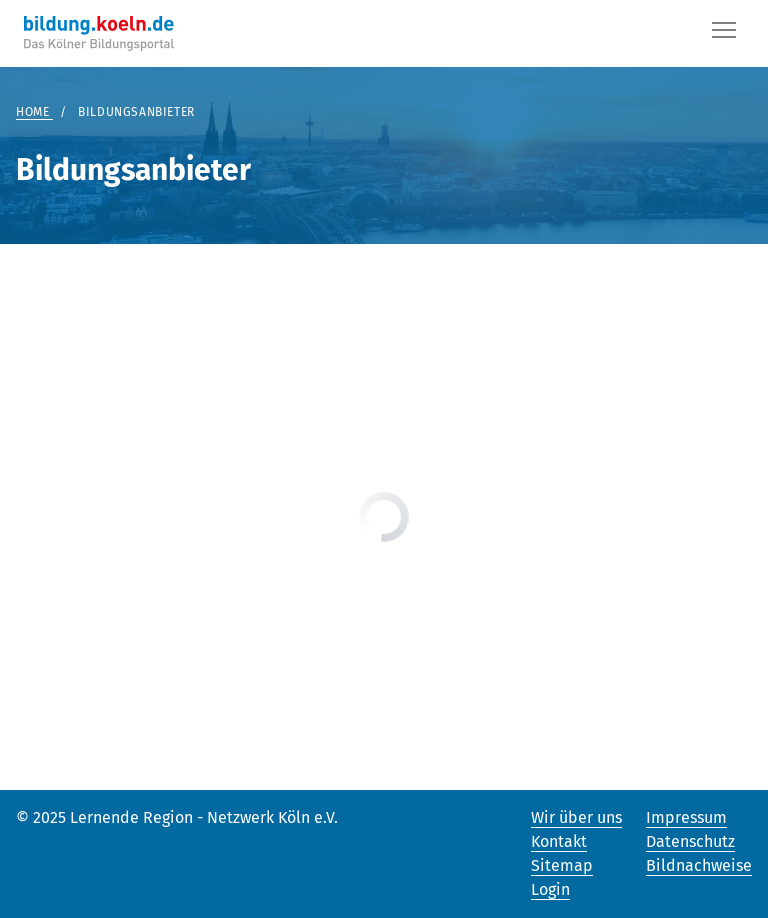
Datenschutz (690, 841)
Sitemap (562, 865)
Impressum (686, 817)
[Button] (724, 34)
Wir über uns (576, 817)
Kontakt (559, 841)
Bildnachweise (699, 865)
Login (550, 889)
